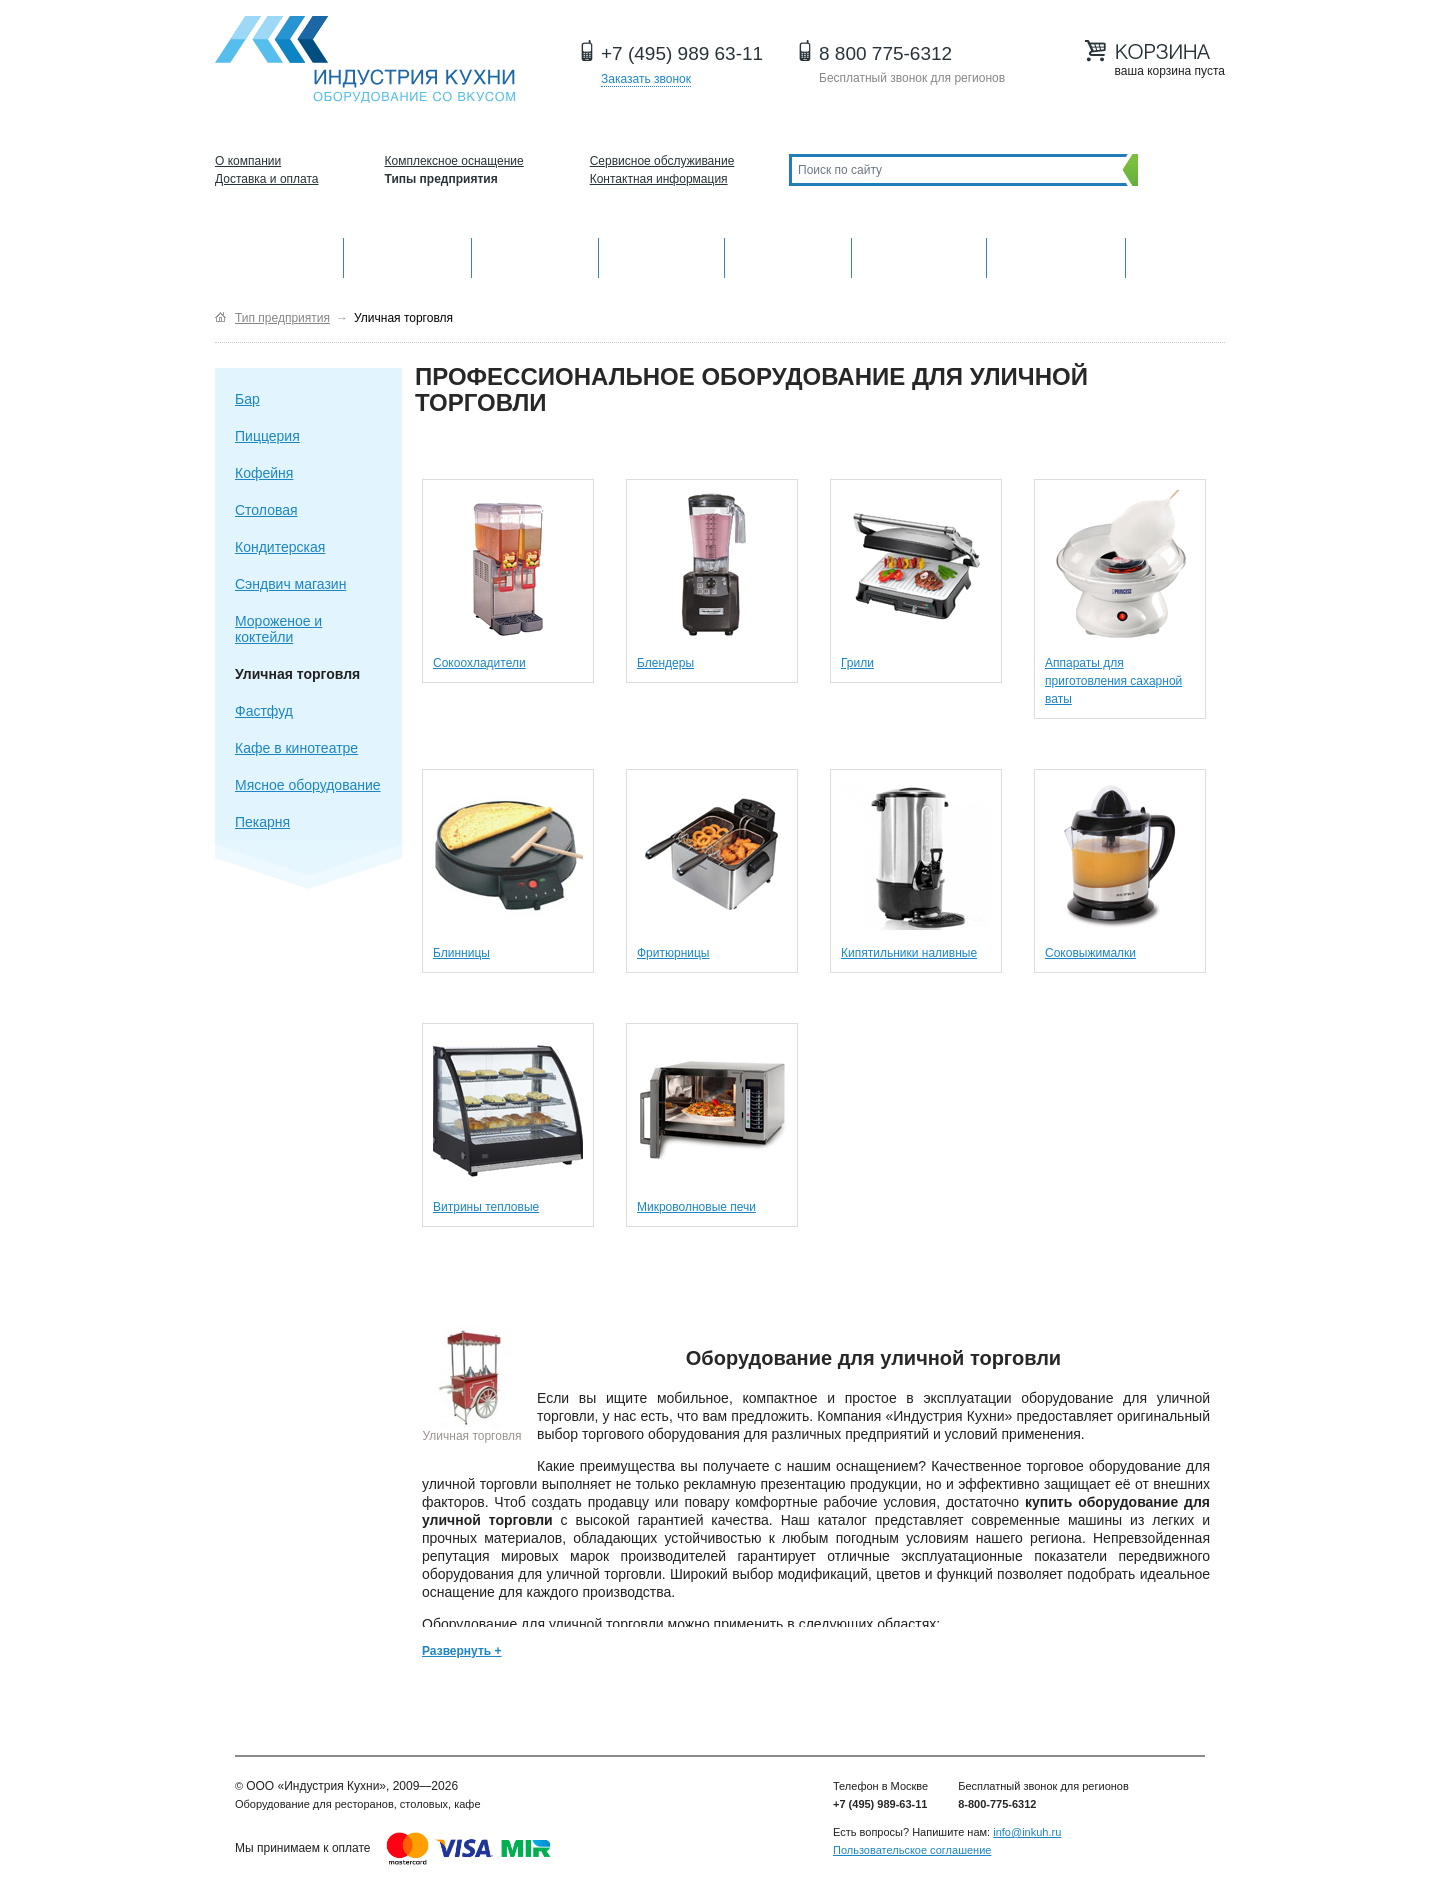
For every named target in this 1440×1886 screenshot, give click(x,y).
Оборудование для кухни (279, 255)
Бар (247, 399)
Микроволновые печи (696, 1207)
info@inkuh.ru (1027, 1832)
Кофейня (264, 473)
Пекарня (262, 822)
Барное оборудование (535, 255)
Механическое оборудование (407, 255)
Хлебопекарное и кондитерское (919, 255)
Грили (857, 663)
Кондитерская (280, 547)
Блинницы (461, 953)
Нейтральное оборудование (788, 255)
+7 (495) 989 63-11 (682, 53)
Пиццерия (267, 436)
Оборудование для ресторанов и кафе (365, 59)
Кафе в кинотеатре (296, 748)
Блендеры (665, 663)
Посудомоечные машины (1055, 255)
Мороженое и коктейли (278, 629)
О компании (248, 161)
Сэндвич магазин (290, 584)
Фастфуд (264, 711)
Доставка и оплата (267, 179)
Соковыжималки (1090, 953)
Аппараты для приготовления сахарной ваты (1113, 681)
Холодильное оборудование (662, 255)
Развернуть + (462, 1651)
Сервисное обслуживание (662, 161)
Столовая (266, 510)
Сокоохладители (479, 663)
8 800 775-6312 (885, 53)
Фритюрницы (673, 953)
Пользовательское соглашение (912, 1850)
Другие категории (1175, 255)
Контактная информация (659, 179)
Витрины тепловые (486, 1207)
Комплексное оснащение (454, 161)
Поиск (1176, 169)
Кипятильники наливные (909, 953)
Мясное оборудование (308, 785)
